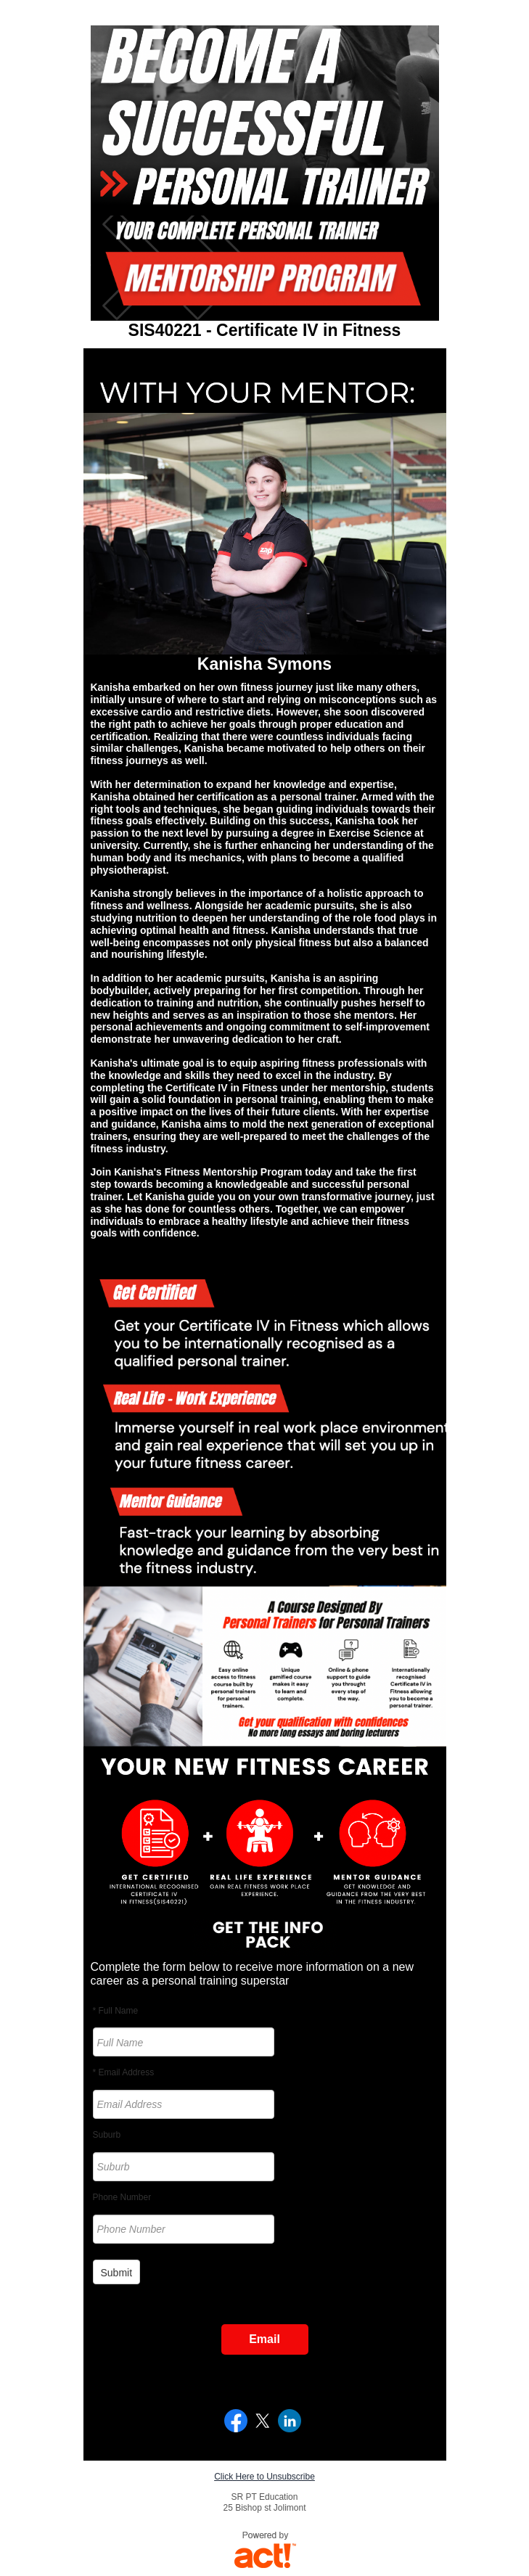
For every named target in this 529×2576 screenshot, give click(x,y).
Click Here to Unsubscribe (264, 2477)
